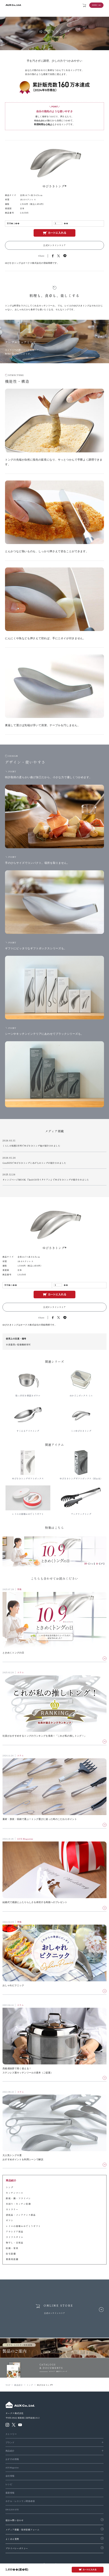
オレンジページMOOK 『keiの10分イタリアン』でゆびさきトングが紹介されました (54, 1177)
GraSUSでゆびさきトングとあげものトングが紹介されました (54, 1160)
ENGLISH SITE (12, 2509)
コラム (20, 1672)
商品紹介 (10, 2451)
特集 (19, 1589)
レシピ (9, 2484)
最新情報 (10, 2493)
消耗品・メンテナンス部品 (21, 2214)
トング (9, 2187)
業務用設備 (12, 2259)
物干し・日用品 (14, 2242)
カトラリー (12, 2209)
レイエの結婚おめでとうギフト (23, 2226)
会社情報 (10, 2476)
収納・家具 (12, 2248)
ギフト (9, 2220)
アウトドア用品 (14, 2231)
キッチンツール (14, 2192)
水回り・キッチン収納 (18, 2203)
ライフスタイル (14, 2237)
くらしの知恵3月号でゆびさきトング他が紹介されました (54, 1143)
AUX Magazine (25, 1838)
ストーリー (11, 2434)
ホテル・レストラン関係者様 (20, 2501)
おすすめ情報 (12, 2459)
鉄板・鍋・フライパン (18, 2198)
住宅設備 (11, 2253)
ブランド (10, 2442)
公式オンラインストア (54, 245)
